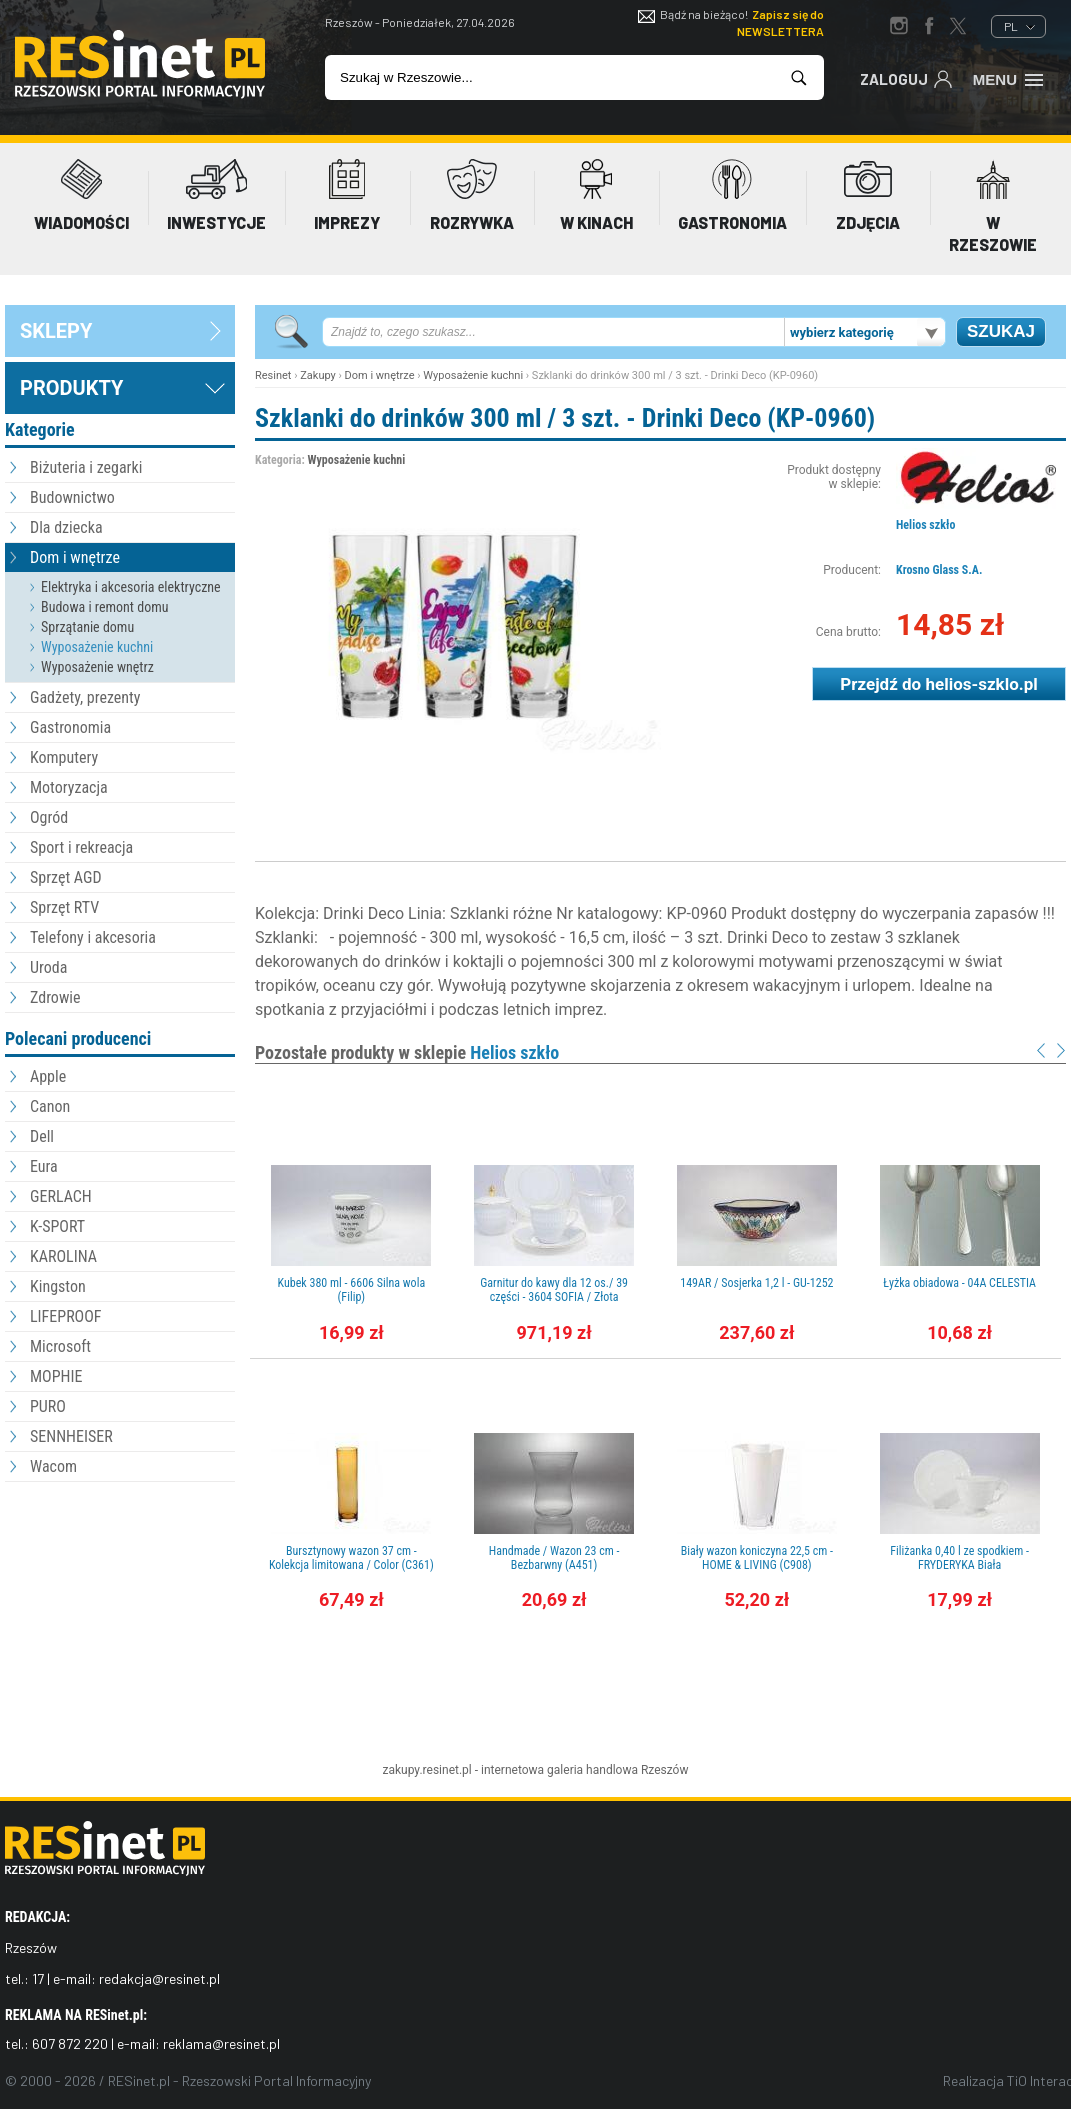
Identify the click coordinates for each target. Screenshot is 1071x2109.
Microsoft (60, 1346)
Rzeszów (665, 1770)
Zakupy (318, 375)
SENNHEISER (71, 1436)
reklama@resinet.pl (221, 2043)
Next (1061, 1050)
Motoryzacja (69, 787)
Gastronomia (70, 727)
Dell (42, 1136)
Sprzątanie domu (87, 627)
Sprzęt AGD (66, 877)
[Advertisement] (120, 1597)
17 (38, 1978)
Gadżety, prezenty (85, 697)
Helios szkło (925, 525)
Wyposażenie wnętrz (97, 667)
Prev (1041, 1050)
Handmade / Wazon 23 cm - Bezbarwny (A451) (554, 1558)
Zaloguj (906, 78)
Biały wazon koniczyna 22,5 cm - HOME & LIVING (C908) (757, 1558)
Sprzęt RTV (64, 907)
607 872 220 (70, 2043)
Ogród (49, 817)
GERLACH (61, 1196)
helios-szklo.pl (981, 684)
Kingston (58, 1286)
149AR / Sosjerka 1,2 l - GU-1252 (756, 1283)
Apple (48, 1076)
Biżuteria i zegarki (86, 467)
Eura (44, 1166)
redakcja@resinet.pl (159, 1978)
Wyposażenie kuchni (97, 647)
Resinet (273, 375)
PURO (48, 1406)
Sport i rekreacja (81, 847)
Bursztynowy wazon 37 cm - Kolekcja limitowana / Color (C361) (351, 1558)
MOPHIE (56, 1376)
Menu (1009, 78)
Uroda (48, 967)
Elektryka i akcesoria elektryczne (131, 587)
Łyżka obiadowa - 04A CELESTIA (959, 1283)
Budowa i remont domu (105, 607)
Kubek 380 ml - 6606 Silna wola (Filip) (352, 1290)
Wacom (53, 1466)
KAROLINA (63, 1256)
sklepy (56, 331)
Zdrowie (55, 997)
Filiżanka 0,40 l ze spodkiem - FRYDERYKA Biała (959, 1558)
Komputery (64, 757)
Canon (50, 1106)
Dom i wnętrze (75, 557)
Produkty (71, 388)
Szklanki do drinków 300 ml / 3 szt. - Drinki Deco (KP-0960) (565, 418)
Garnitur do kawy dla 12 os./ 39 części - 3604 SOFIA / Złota (554, 1290)
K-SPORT (57, 1226)
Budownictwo (72, 497)
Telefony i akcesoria (93, 937)
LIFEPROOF (66, 1316)
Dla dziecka (66, 527)
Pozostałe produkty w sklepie (407, 1052)
